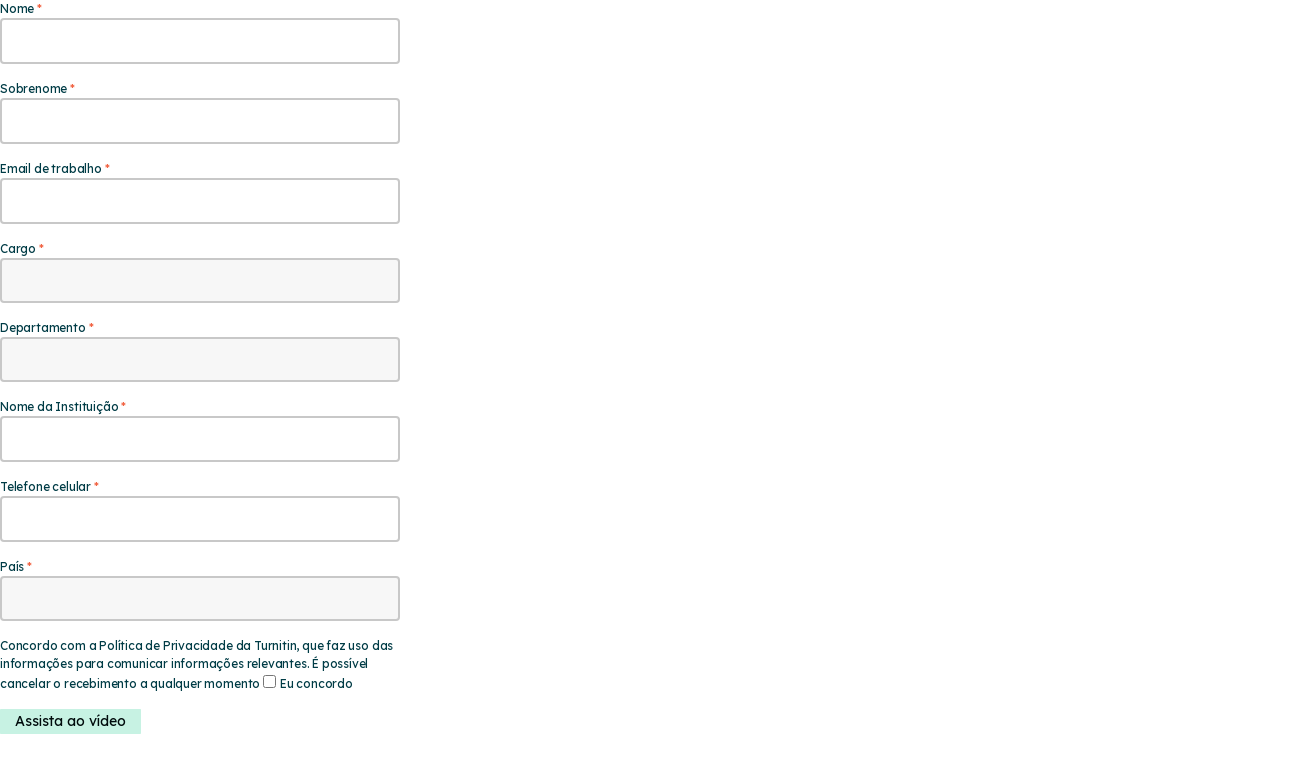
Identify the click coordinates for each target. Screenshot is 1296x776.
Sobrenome (33, 88)
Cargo (18, 248)
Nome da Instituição (59, 406)
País (12, 566)
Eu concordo (316, 683)
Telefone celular (45, 486)
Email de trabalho (51, 168)
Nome (17, 8)
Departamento (43, 327)
